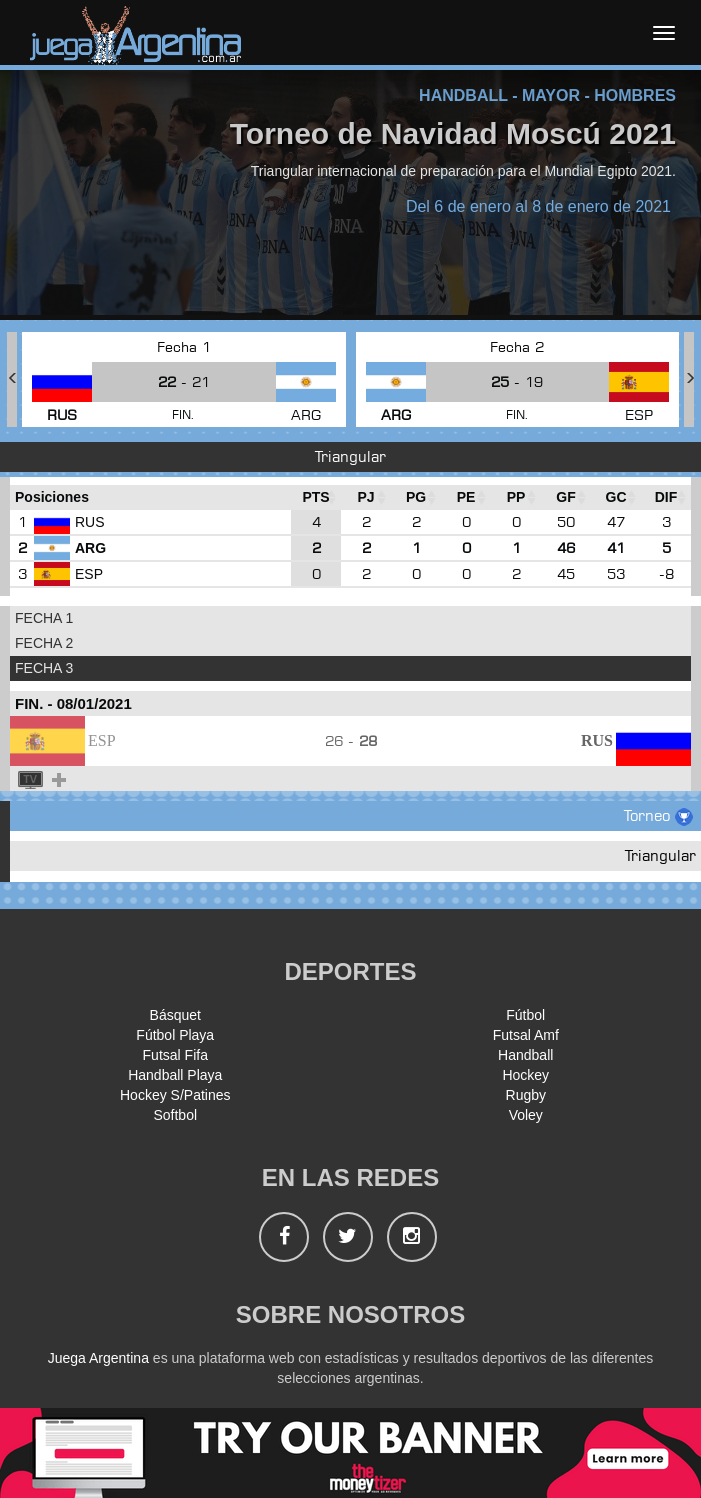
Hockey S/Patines (175, 1095)
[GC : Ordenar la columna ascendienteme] (616, 497)
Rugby (526, 1095)
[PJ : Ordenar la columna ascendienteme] (366, 497)
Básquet (175, 1015)
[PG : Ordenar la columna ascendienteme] (416, 497)
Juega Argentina (98, 1358)
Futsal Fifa (175, 1055)
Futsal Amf (526, 1035)
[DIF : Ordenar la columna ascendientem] (666, 497)
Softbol (175, 1115)
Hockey (525, 1075)
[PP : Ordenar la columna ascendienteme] (516, 497)
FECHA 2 (44, 643)
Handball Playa (175, 1075)
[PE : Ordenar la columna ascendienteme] (466, 497)
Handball (525, 1055)
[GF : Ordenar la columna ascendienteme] (566, 497)
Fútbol (525, 1015)
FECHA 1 (44, 618)
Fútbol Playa (175, 1035)
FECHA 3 (44, 668)
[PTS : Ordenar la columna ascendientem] (316, 497)
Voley (526, 1115)
